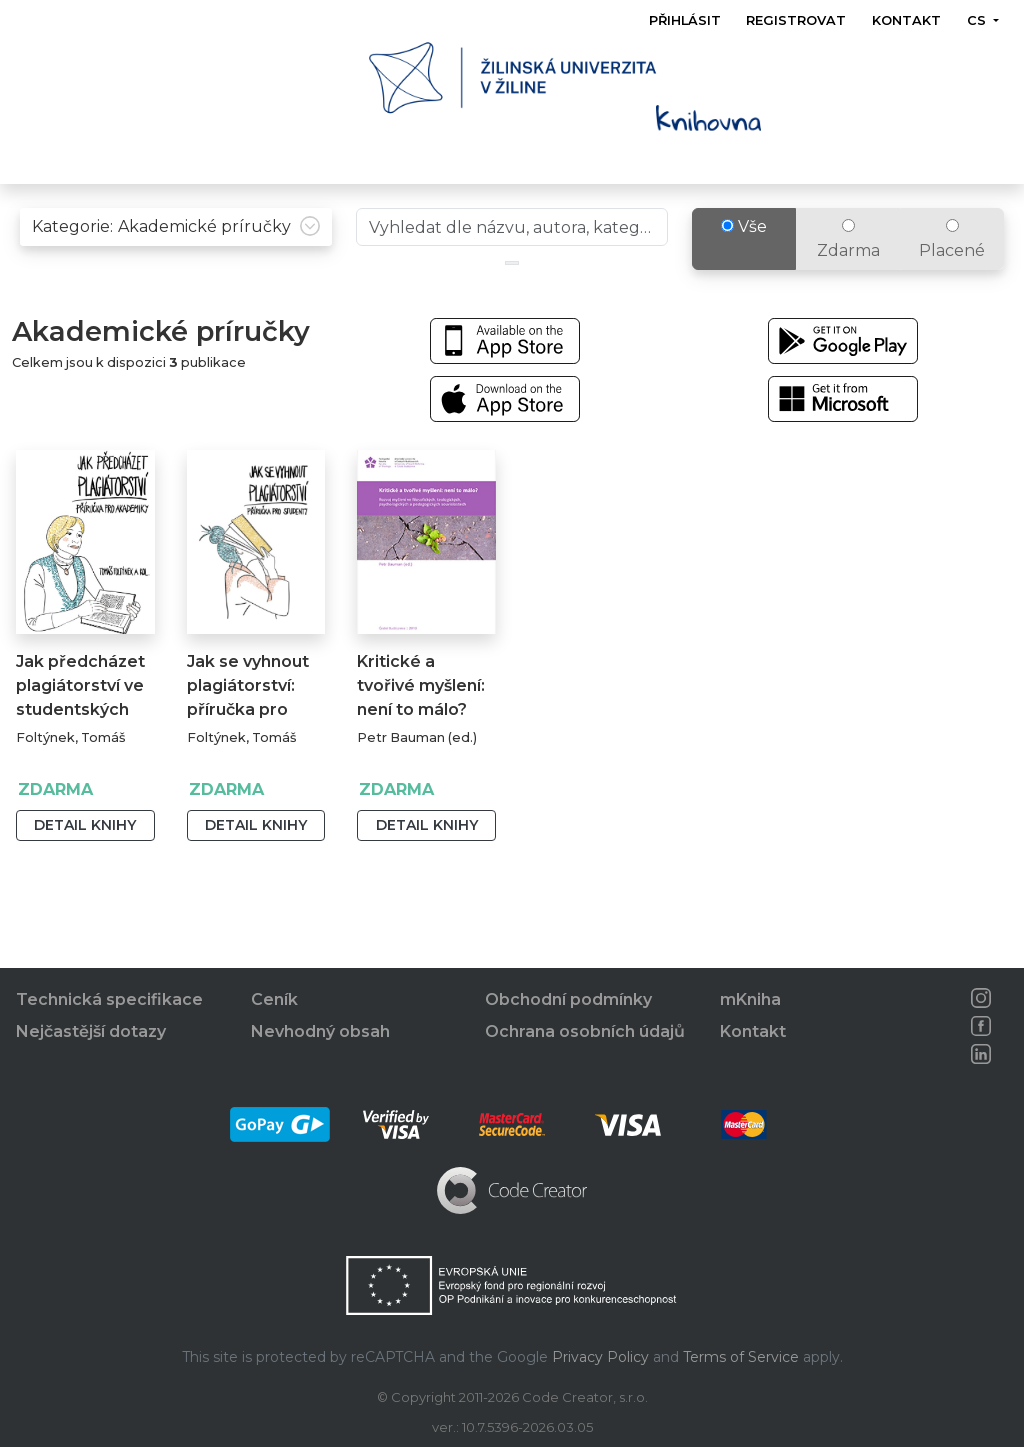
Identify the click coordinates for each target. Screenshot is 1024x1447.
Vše (744, 244)
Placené (952, 257)
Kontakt (906, 20)
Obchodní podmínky (568, 1000)
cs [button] (978, 20)
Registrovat (797, 20)
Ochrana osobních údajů (585, 1032)
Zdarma (848, 257)
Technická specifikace (109, 1000)
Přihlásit (685, 20)
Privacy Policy (600, 1357)
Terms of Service (741, 1357)
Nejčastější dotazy (91, 1032)
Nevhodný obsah (320, 1032)
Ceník (274, 1000)
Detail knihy (85, 843)
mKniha (750, 1000)
